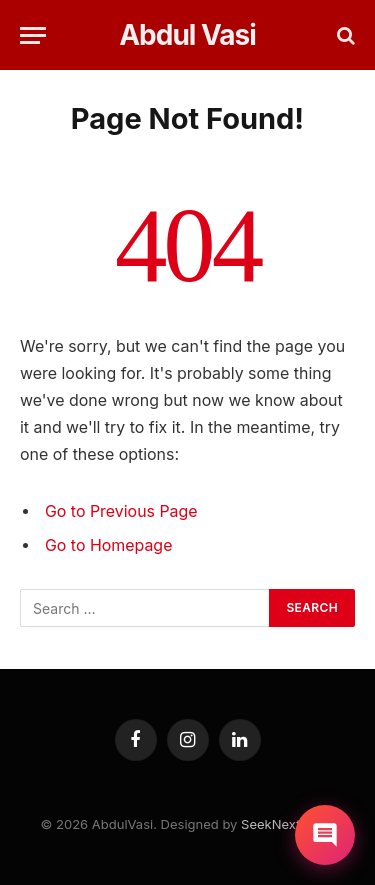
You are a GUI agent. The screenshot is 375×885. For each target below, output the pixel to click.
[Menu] (33, 35)
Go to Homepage (108, 545)
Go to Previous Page (121, 511)
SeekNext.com (286, 824)
